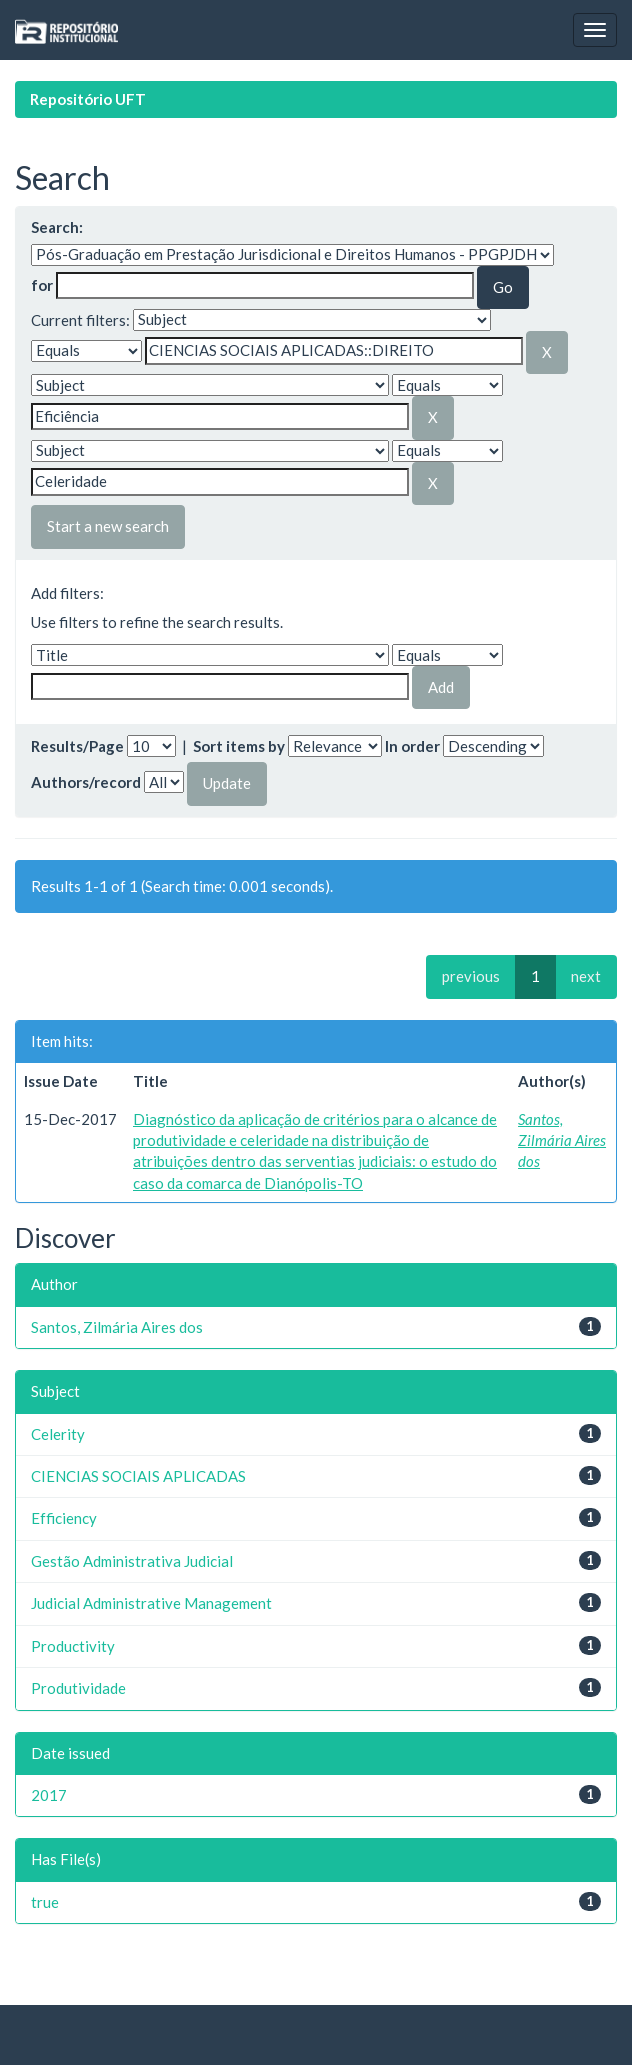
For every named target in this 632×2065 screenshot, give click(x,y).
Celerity (58, 1434)
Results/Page (77, 746)
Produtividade (78, 1688)
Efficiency (64, 1518)
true (45, 1902)
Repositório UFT (88, 99)
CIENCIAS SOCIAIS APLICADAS (138, 1476)
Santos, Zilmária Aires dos (562, 1140)
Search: (57, 227)
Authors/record (86, 782)
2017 (49, 1795)
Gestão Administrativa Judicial (132, 1561)
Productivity (73, 1646)
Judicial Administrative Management (151, 1603)
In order (412, 746)
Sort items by (239, 746)
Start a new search (108, 526)
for (42, 285)
